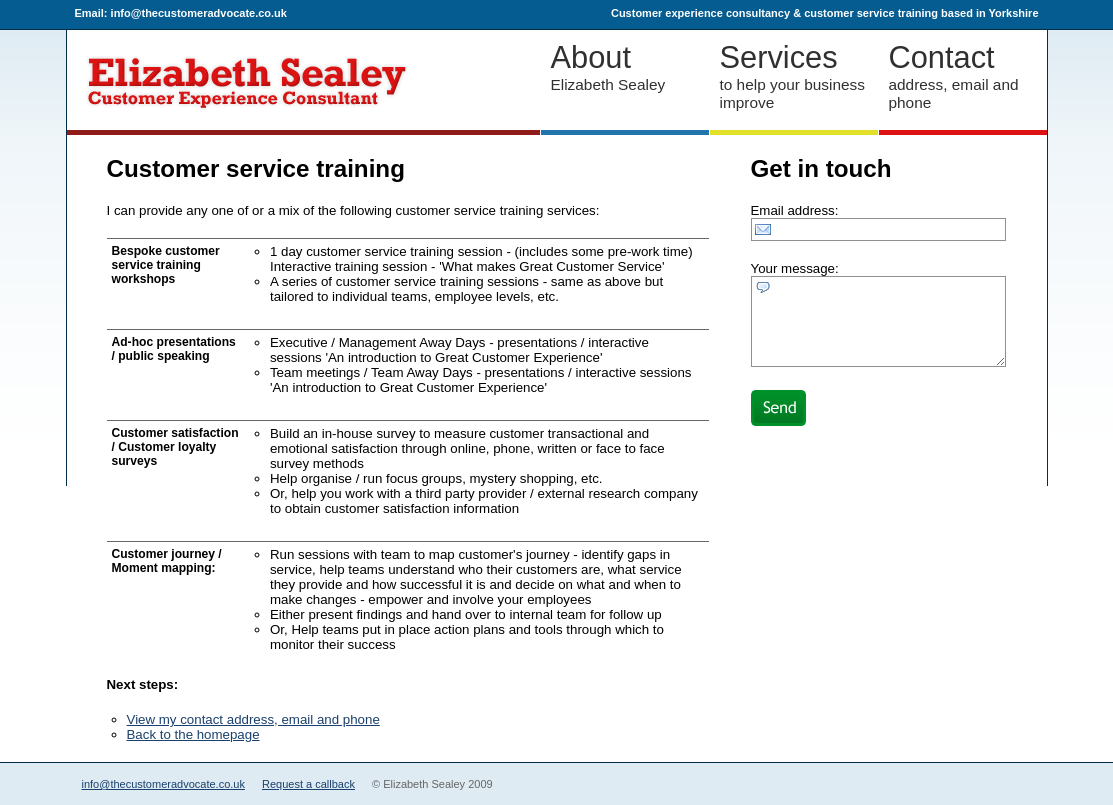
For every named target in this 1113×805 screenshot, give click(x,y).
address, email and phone (963, 75)
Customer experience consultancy (700, 13)
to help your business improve (794, 75)
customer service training (871, 13)
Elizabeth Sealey (625, 66)
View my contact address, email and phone (253, 719)
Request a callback (308, 784)
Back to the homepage (193, 734)
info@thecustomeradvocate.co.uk (163, 784)
